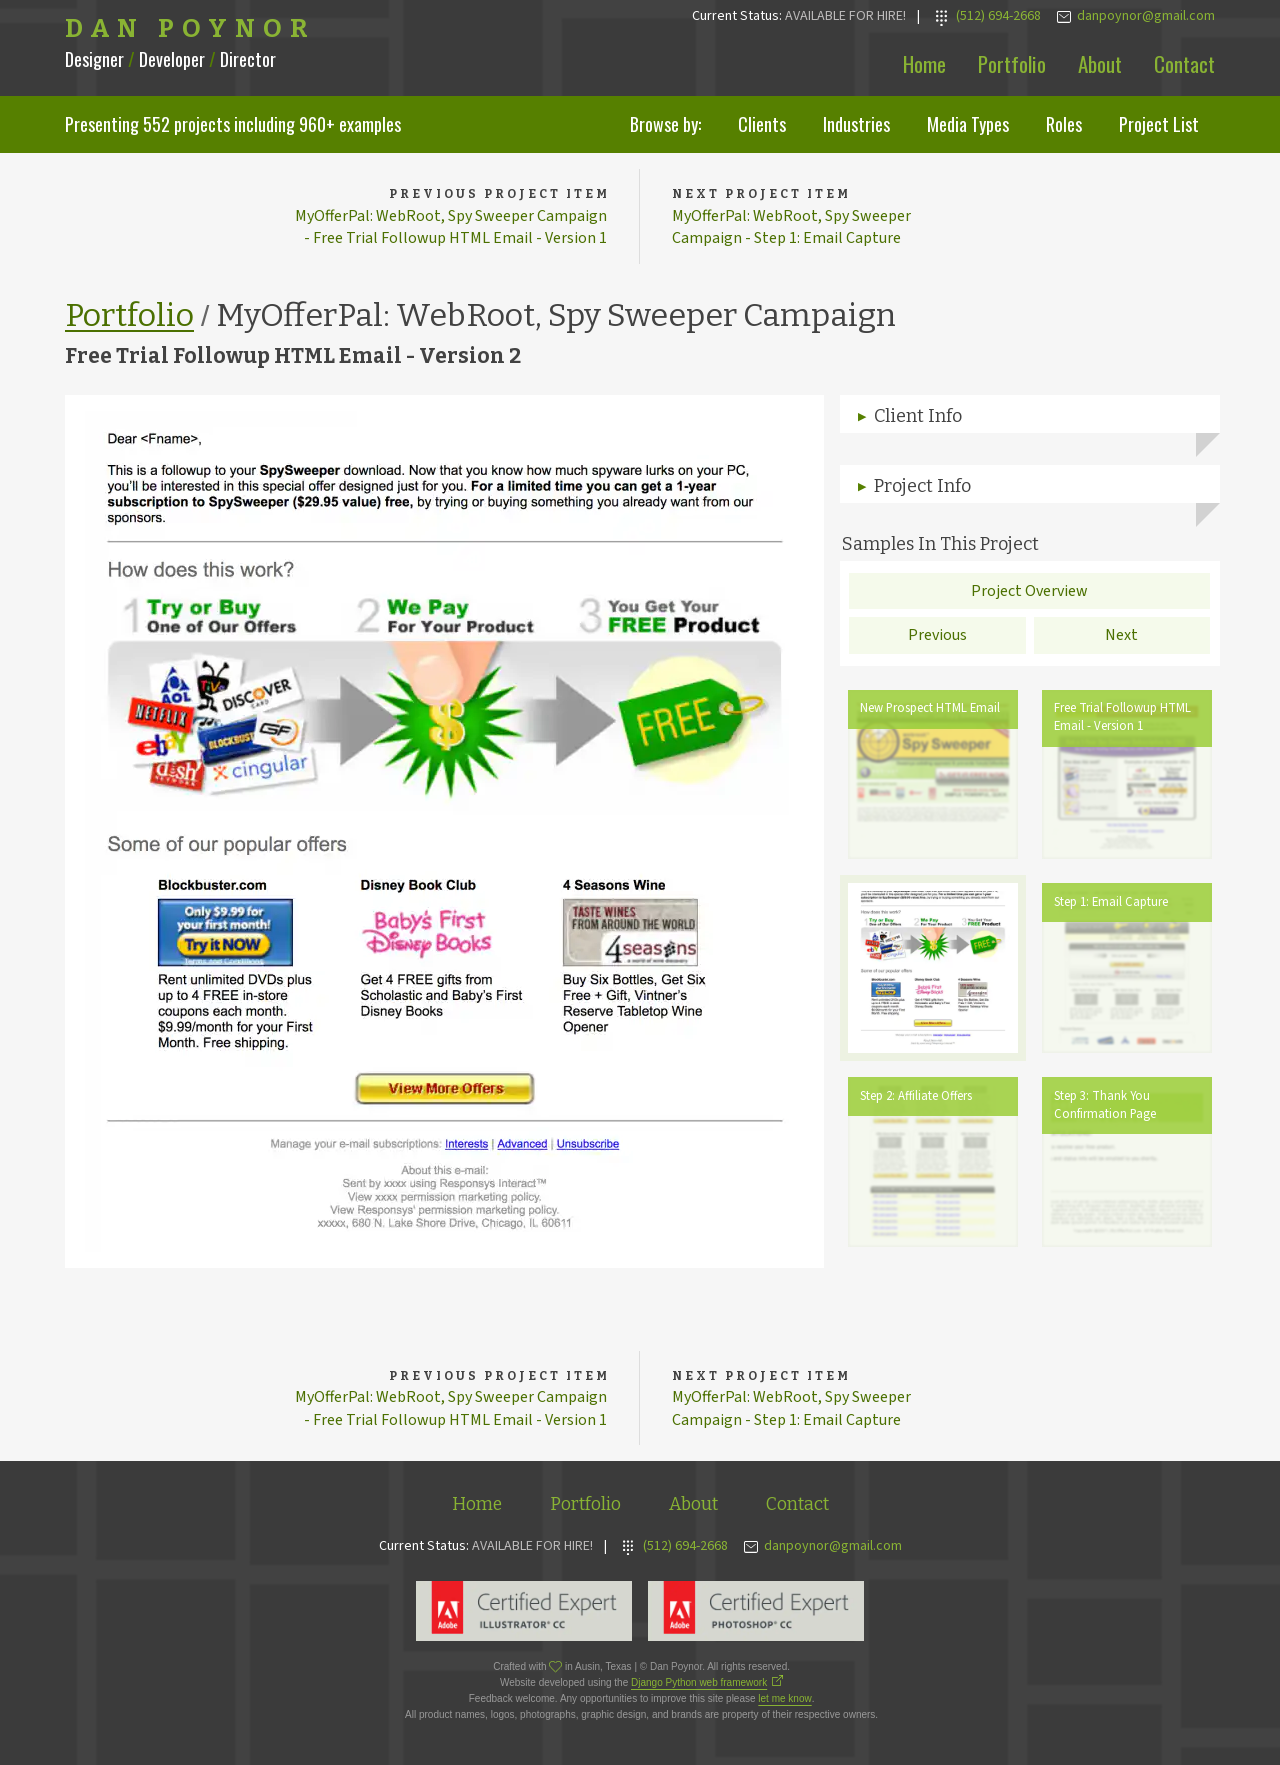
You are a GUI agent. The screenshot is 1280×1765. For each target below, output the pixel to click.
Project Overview (1029, 591)
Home (924, 63)
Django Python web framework (699, 1682)
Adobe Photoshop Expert (756, 1611)
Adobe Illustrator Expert (524, 1611)
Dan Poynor (190, 29)
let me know (784, 1698)
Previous (937, 635)
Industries (856, 124)
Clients (762, 124)
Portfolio (1012, 63)
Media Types (968, 124)
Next (1121, 635)
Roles (1064, 124)
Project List (1159, 124)
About (1100, 63)
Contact (1184, 63)
